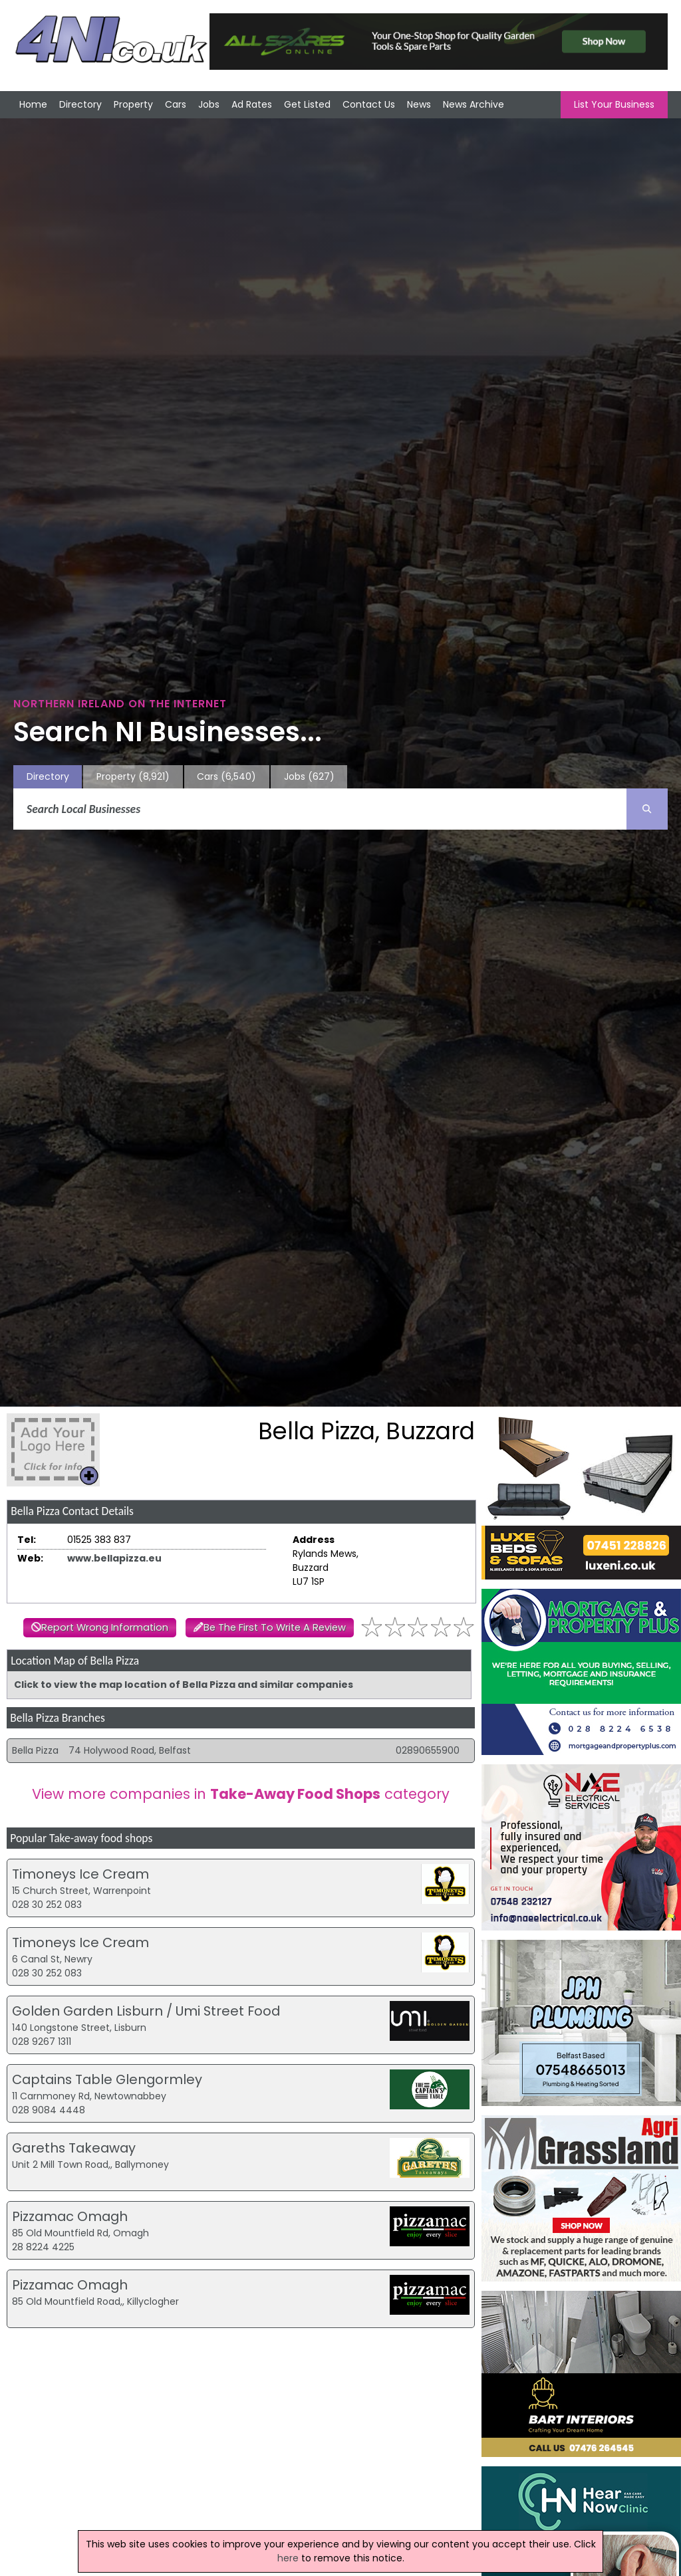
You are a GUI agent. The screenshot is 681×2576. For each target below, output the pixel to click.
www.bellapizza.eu (114, 1558)
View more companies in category (241, 1794)
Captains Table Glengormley (107, 2079)
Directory (80, 104)
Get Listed (307, 104)
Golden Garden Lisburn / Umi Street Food (146, 2011)
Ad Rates (251, 104)
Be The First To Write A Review (275, 1627)
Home (33, 104)
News (419, 104)
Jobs (208, 104)
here (288, 2558)
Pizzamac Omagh (70, 2216)
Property (133, 104)
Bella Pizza (35, 1750)
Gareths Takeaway (74, 2148)
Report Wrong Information (104, 1627)
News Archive (473, 104)
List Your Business (614, 104)
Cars (175, 104)
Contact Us (368, 104)
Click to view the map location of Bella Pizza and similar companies (183, 1684)
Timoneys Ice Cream (80, 1874)
